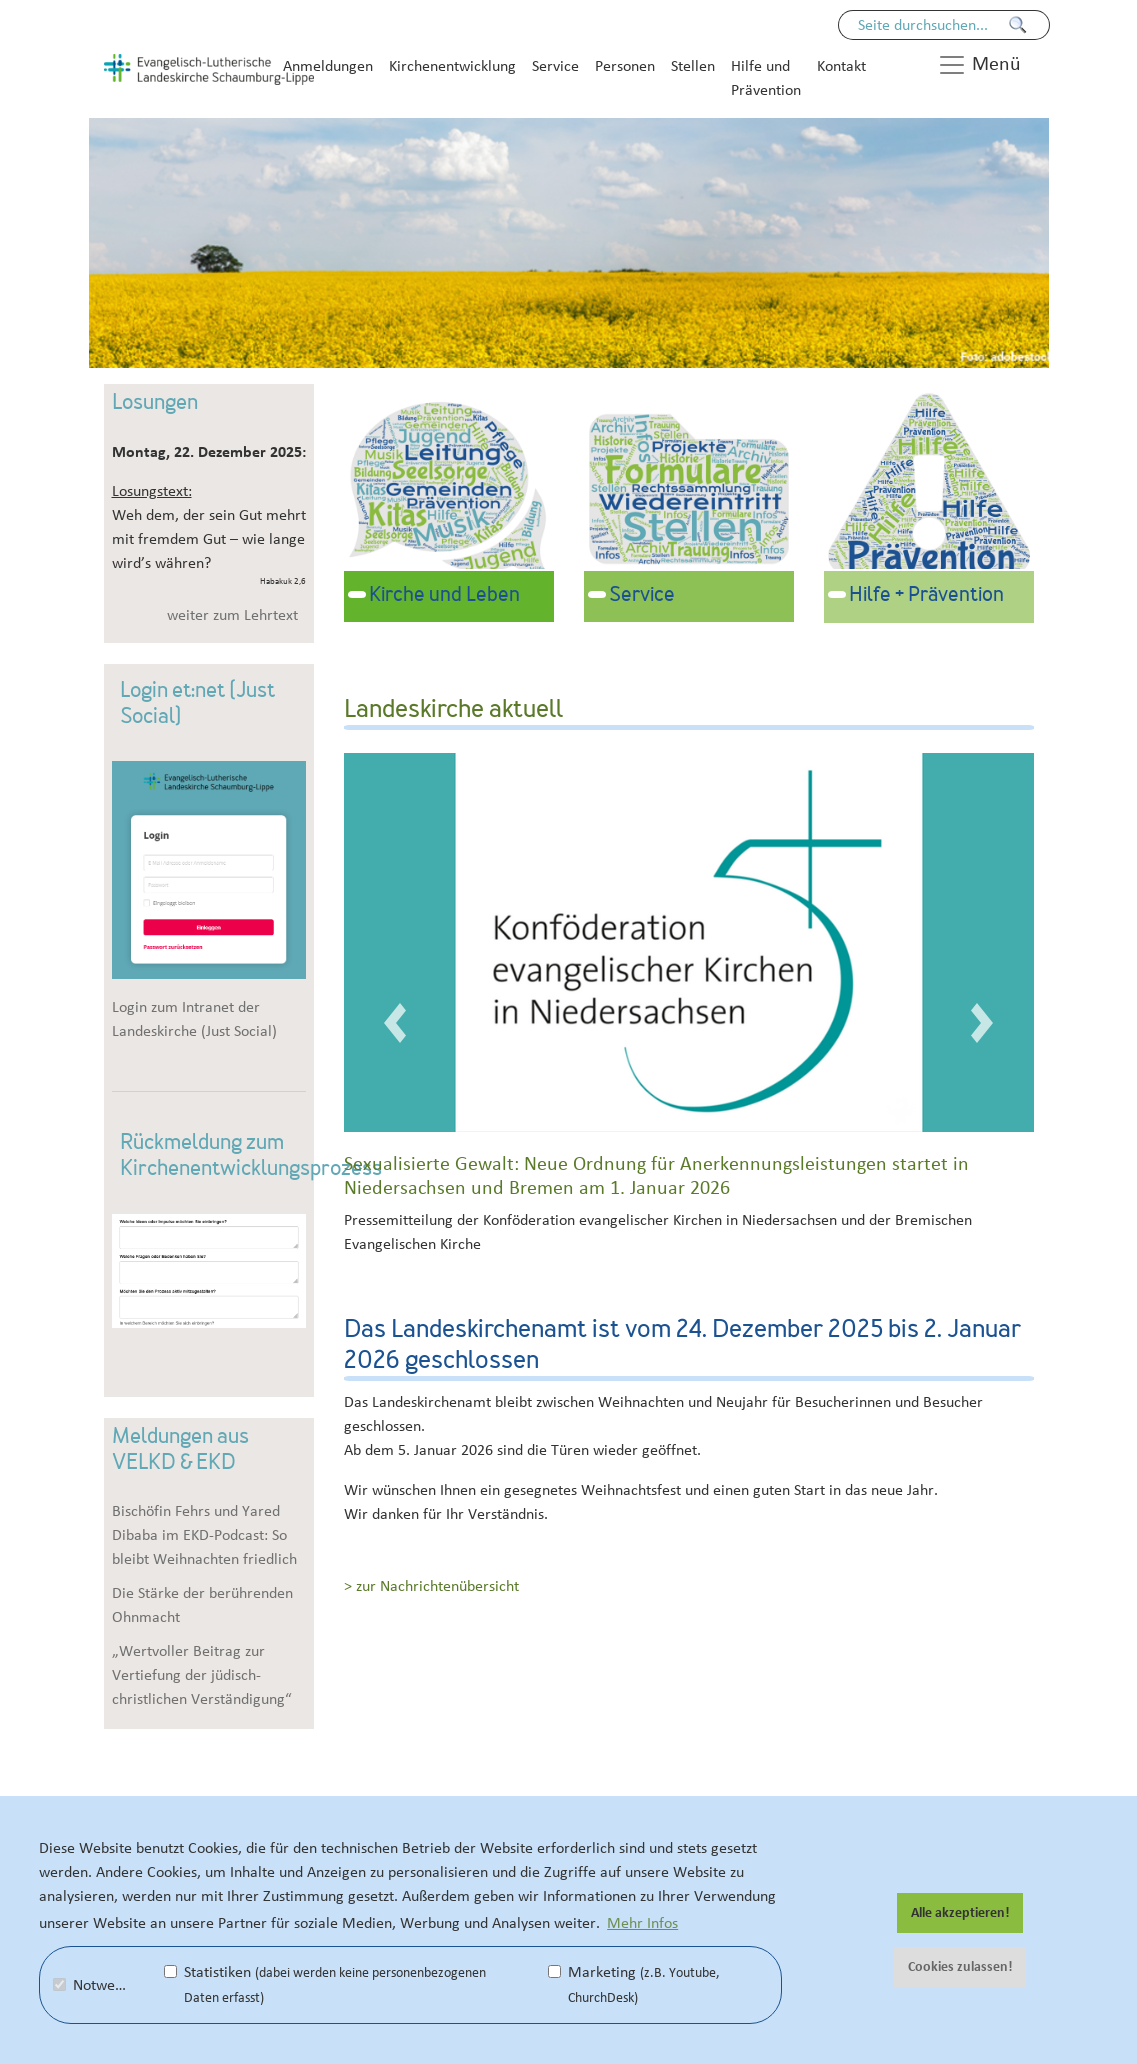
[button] (396, 1022)
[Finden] (1018, 25)
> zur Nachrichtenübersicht (431, 1586)
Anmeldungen (328, 66)
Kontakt (841, 66)
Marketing (634, 1984)
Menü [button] (979, 65)
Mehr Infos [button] (642, 1923)
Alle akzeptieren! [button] (960, 1913)
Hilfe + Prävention (926, 596)
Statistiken (325, 1984)
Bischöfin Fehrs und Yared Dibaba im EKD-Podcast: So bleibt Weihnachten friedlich (204, 1535)
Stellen (693, 66)
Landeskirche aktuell (453, 711)
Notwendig (98, 1985)
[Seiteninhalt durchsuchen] (934, 25)
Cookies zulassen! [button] (960, 1967)
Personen (625, 66)
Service (555, 66)
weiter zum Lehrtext (232, 615)
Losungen (155, 404)
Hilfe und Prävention (766, 78)
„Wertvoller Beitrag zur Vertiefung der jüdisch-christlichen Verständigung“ (202, 1675)
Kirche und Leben (444, 596)
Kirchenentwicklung (452, 66)
